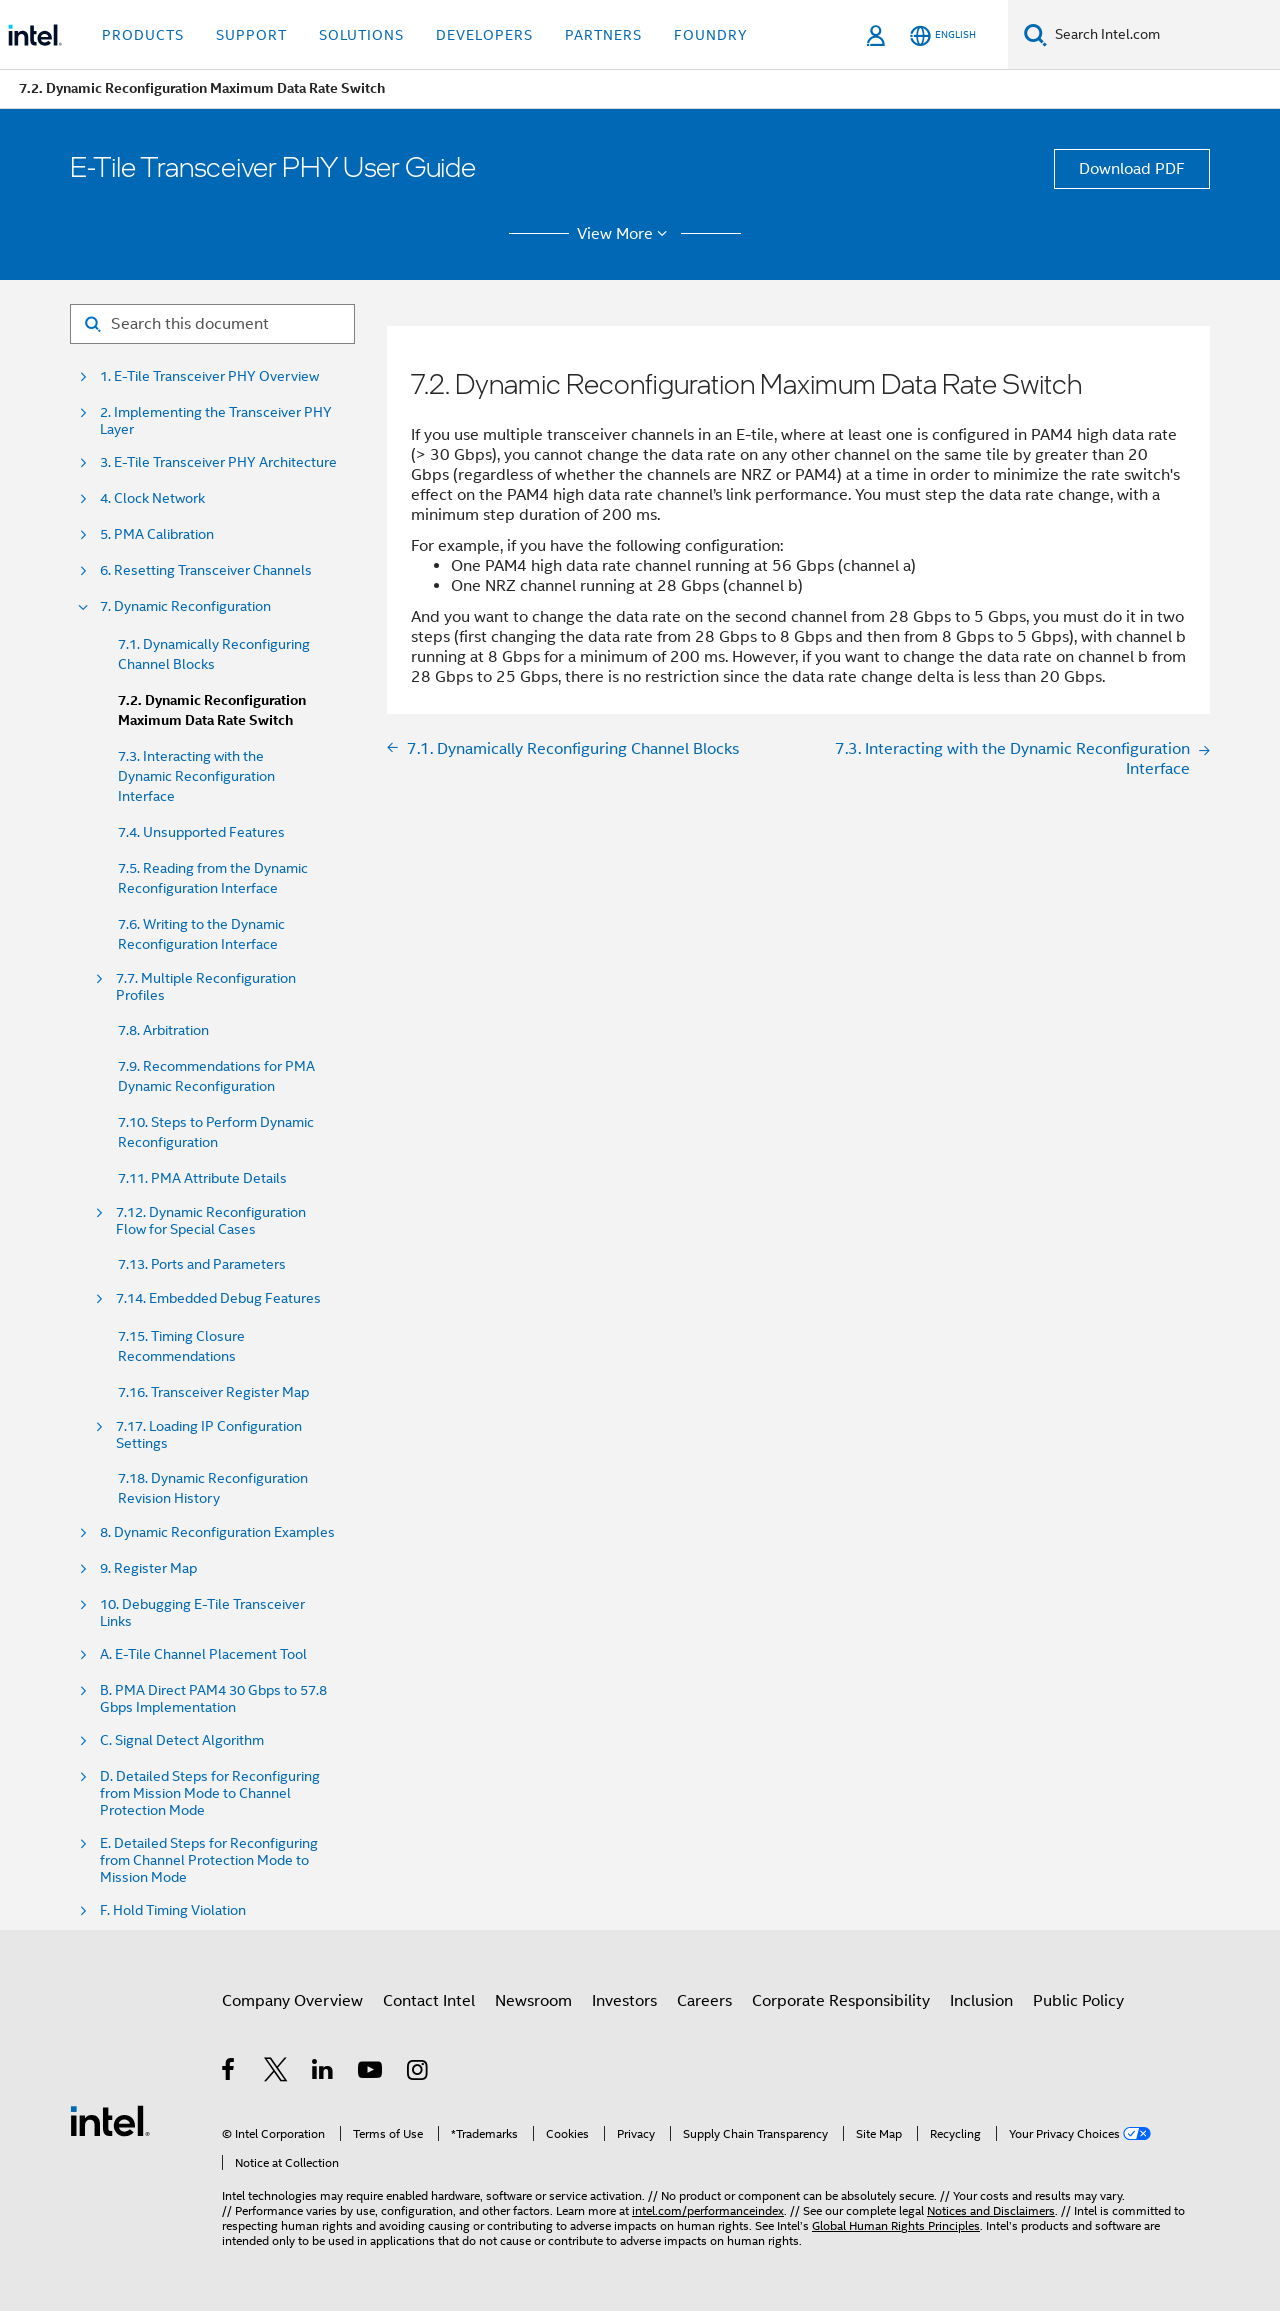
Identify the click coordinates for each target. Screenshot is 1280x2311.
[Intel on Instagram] (418, 2073)
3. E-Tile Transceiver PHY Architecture (218, 462)
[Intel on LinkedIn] (323, 2073)
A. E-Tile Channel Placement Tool (203, 1654)
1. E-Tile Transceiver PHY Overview (209, 376)
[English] (943, 35)
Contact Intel (429, 2001)
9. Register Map (148, 1568)
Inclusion (981, 2001)
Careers (704, 2001)
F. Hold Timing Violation (173, 1910)
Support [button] (251, 35)
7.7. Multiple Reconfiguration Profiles (206, 987)
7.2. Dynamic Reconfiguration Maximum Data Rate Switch (212, 710)
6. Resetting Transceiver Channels (206, 570)
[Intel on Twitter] (276, 2073)
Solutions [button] (361, 35)
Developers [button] (484, 35)
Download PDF (1132, 169)
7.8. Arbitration (163, 1030)
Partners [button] (603, 35)
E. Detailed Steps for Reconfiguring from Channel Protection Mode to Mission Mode (209, 1860)
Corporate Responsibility (841, 2001)
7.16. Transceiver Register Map (213, 1392)
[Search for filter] (212, 324)
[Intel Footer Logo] (110, 2120)
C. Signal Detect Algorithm (182, 1740)
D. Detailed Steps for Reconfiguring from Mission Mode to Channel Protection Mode (210, 1793)
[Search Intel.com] (1163, 35)
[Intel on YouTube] (371, 2073)
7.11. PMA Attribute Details (202, 1178)
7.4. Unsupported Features (201, 832)
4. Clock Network (152, 498)
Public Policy (1078, 2001)
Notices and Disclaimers (991, 2210)
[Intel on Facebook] (229, 2073)
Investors (624, 2001)
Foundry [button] (711, 35)
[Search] (1035, 34)
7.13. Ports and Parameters (202, 1264)
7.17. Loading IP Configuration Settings (209, 1435)
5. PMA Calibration (157, 534)
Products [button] (143, 35)
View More (625, 234)
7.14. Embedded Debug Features (218, 1298)
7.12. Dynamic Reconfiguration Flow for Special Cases (211, 1221)
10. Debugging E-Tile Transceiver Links (202, 1613)
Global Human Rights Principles (896, 2225)
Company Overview (292, 2001)
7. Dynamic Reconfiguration (185, 606)
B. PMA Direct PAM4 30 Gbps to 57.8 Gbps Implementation (213, 1699)
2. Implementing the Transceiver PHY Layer (216, 421)
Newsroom (533, 2001)
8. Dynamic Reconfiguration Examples (217, 1532)
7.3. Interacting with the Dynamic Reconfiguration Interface (196, 776)
